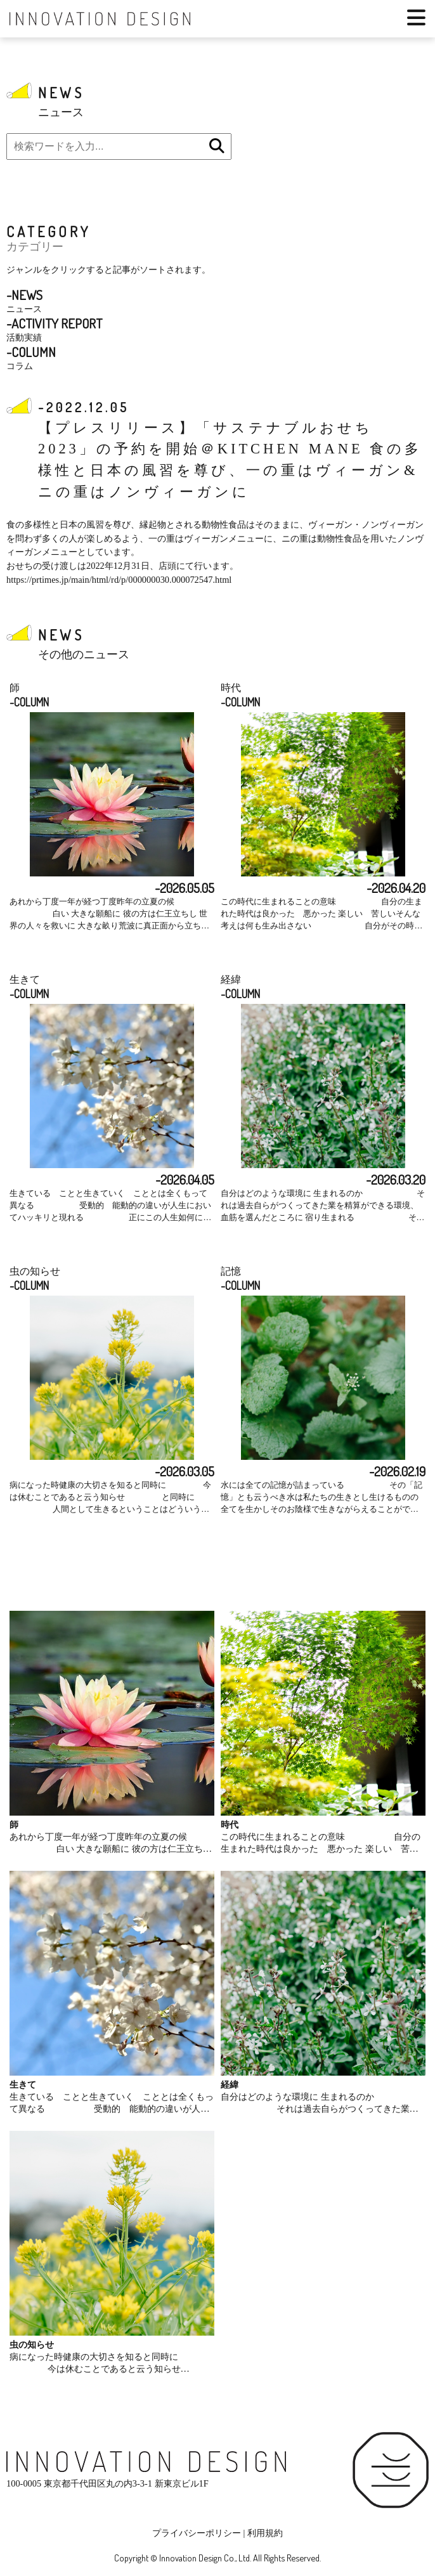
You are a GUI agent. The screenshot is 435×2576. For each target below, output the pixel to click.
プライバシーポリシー (196, 2533)
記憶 (231, 1271)
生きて (25, 979)
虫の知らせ (35, 1271)
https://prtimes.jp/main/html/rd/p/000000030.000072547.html (118, 580)
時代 (231, 687)
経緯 (231, 979)
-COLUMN (29, 702)
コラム (31, 357)
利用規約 (265, 2533)
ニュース (24, 300)
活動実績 (54, 328)
